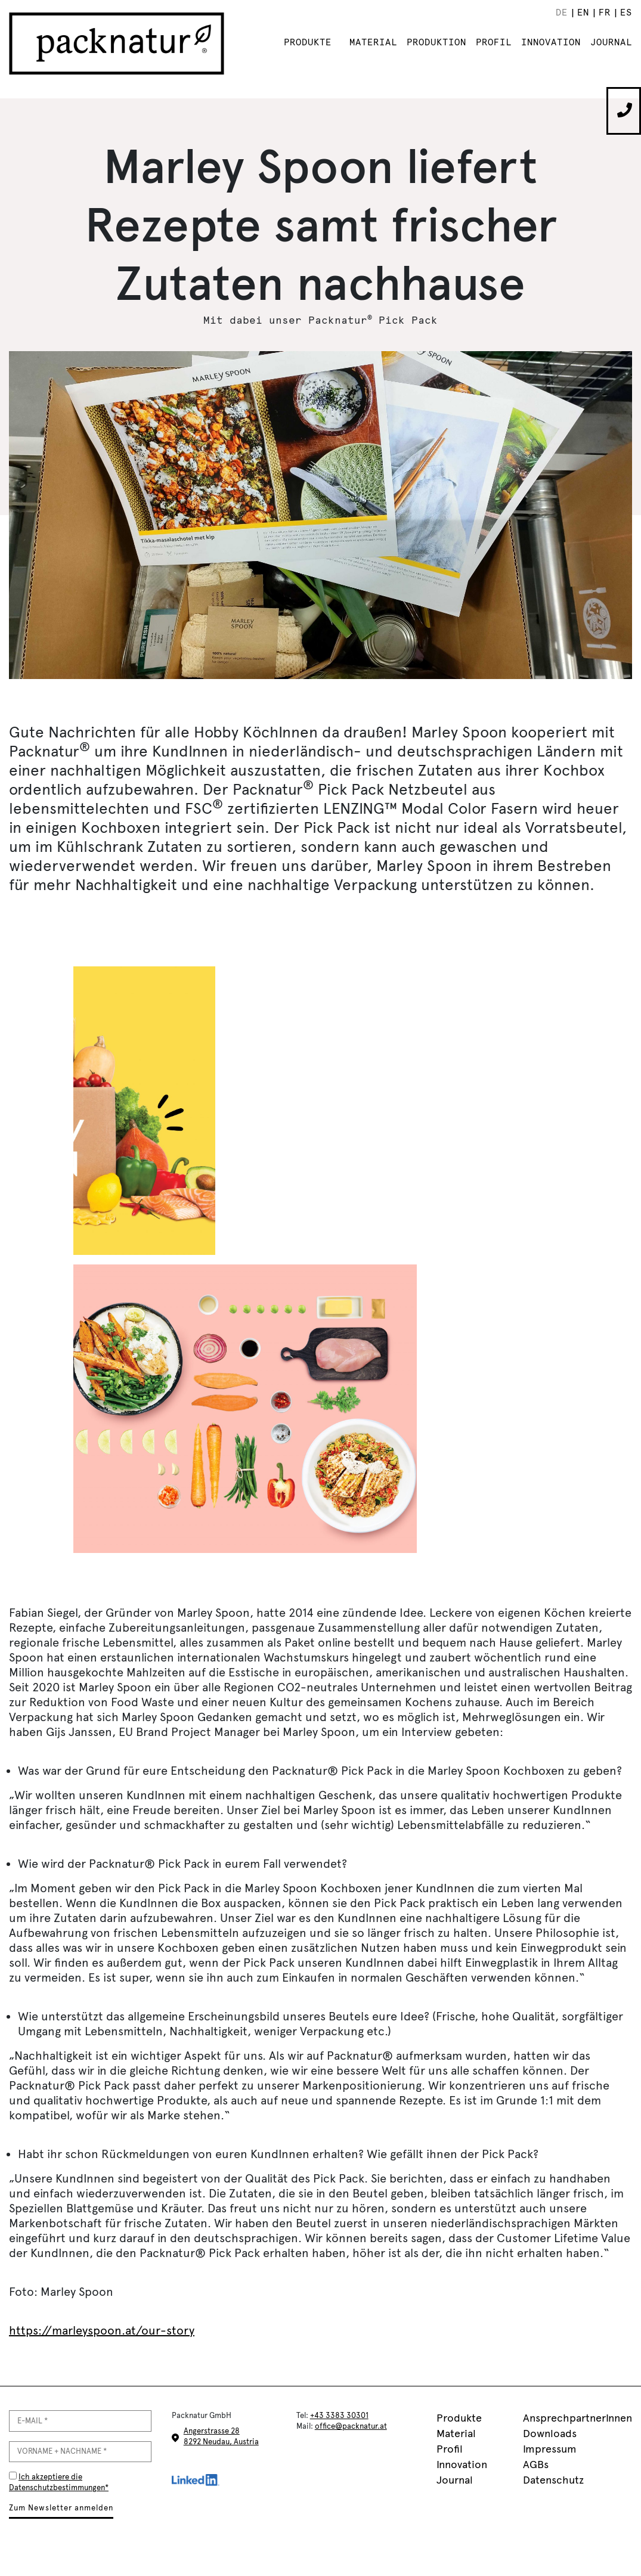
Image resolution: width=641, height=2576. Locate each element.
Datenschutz (553, 2480)
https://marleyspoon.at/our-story (101, 2330)
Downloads (550, 2433)
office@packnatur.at (351, 2426)
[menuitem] (561, 12)
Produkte (308, 42)
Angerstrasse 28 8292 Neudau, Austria (221, 2436)
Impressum (550, 2449)
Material (373, 42)
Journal (611, 42)
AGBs (536, 2464)
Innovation (551, 42)
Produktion (436, 42)
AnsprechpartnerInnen (577, 2418)
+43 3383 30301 (339, 2415)
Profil (494, 42)
